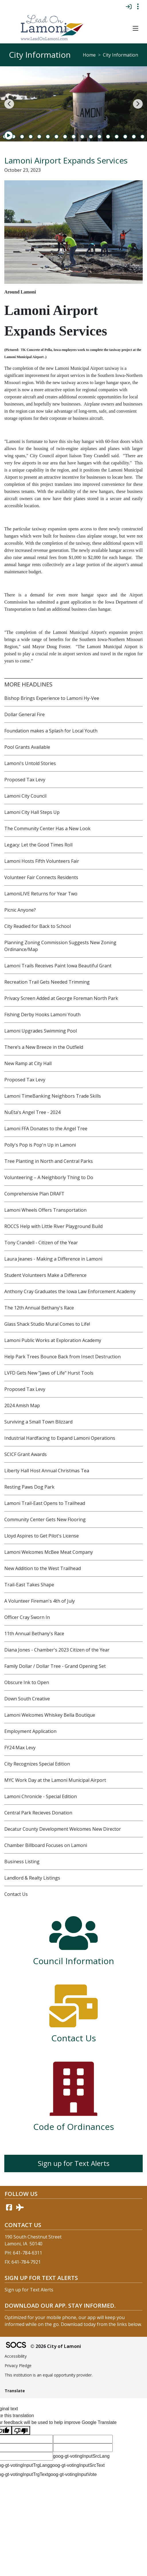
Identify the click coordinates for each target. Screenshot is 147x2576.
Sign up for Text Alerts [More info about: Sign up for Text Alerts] (73, 2163)
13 (99, 137)
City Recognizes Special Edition (37, 1764)
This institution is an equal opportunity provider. (49, 2375)
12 (91, 137)
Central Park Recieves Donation (38, 1813)
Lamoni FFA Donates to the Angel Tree (45, 1128)
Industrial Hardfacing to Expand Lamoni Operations (59, 1438)
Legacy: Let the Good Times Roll (38, 845)
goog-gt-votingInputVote (72, 2474)
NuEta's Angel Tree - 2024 (32, 1112)
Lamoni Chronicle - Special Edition (40, 1796)
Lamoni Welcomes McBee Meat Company (48, 1552)
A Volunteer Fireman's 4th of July (39, 1601)
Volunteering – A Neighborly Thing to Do (48, 1177)
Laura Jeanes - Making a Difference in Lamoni (53, 1259)
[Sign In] (128, 6)
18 (142, 137)
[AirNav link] (19, 2207)
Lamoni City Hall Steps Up (32, 812)
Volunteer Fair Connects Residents (41, 877)
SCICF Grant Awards (25, 1454)
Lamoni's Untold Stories (30, 763)
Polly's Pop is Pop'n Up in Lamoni (40, 1145)
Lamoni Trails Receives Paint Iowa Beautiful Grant (57, 965)
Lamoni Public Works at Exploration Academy (52, 1340)
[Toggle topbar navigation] (137, 6)
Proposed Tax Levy (24, 779)
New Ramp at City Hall (28, 1063)
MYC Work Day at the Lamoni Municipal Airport (55, 1780)
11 (82, 137)
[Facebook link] (9, 2207)
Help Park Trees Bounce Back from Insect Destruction (62, 1356)
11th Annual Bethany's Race (34, 1633)
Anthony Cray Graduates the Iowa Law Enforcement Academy (70, 1291)
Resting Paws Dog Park (29, 1487)
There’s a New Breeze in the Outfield (43, 1047)
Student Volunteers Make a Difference (45, 1275)
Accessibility (16, 2356)
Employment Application (30, 1731)
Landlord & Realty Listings (32, 1878)
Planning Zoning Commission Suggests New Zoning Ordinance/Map (60, 945)
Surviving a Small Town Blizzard (38, 1422)
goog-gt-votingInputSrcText (77, 2465)
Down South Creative (27, 1699)
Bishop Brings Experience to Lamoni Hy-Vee (51, 698)
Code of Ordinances (73, 2126)
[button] (135, 29)
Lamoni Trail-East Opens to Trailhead (44, 1503)
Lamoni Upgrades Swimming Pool (40, 1031)
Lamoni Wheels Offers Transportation (45, 1210)
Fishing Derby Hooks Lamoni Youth (42, 1014)
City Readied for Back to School (37, 926)
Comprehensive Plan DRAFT (34, 1194)
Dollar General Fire (24, 714)
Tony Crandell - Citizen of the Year (41, 1242)
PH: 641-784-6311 (23, 2253)
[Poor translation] (21, 2430)
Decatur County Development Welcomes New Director (62, 1829)
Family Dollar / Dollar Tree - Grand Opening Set (55, 1666)
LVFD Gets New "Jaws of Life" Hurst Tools (48, 1373)
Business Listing (22, 1861)
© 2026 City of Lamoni (55, 2346)
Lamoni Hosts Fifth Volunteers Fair (41, 861)
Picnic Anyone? (20, 910)
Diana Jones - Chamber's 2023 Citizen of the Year (56, 1650)
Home (89, 55)
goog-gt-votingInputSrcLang (81, 2456)
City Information (120, 55)
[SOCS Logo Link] (16, 2345)
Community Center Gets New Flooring (45, 1519)
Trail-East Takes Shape (29, 1584)
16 (125, 137)
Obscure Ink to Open (26, 1682)
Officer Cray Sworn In (27, 1617)
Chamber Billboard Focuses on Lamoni (45, 1845)
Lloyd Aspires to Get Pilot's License (41, 1536)
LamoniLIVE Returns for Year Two (40, 893)
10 (74, 137)
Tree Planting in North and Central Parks (48, 1161)
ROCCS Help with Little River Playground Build (53, 1226)
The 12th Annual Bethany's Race (39, 1308)
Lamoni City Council (25, 796)
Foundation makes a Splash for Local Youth (50, 731)
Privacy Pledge (18, 2365)
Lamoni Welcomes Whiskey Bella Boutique (49, 1715)
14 (108, 137)
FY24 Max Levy (20, 1747)
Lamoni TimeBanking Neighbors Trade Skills (52, 1096)
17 (134, 137)
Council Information (73, 1961)
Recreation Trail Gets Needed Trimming (47, 982)
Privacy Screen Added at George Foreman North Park (61, 998)
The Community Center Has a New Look (47, 828)
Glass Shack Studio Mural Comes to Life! (47, 1324)
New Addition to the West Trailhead (42, 1568)
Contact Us (16, 1894)
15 (117, 137)
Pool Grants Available (27, 747)
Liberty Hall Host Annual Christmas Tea (46, 1470)
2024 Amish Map (22, 1405)
